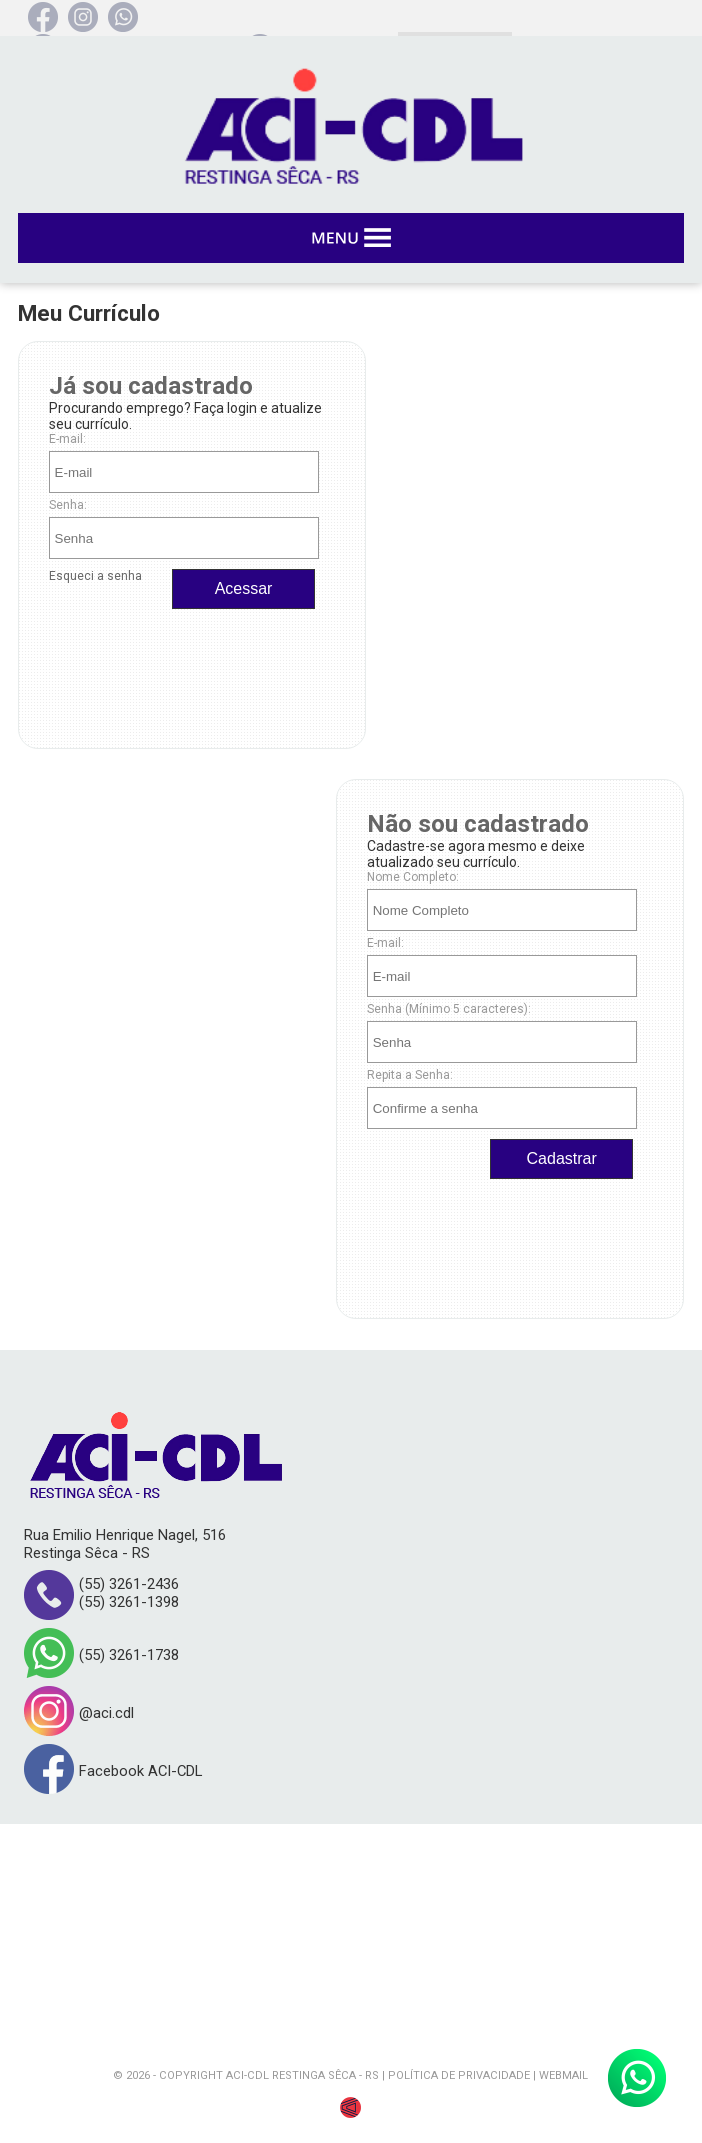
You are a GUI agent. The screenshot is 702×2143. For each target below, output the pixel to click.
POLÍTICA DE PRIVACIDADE (459, 2075)
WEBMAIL (563, 2075)
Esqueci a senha (95, 576)
